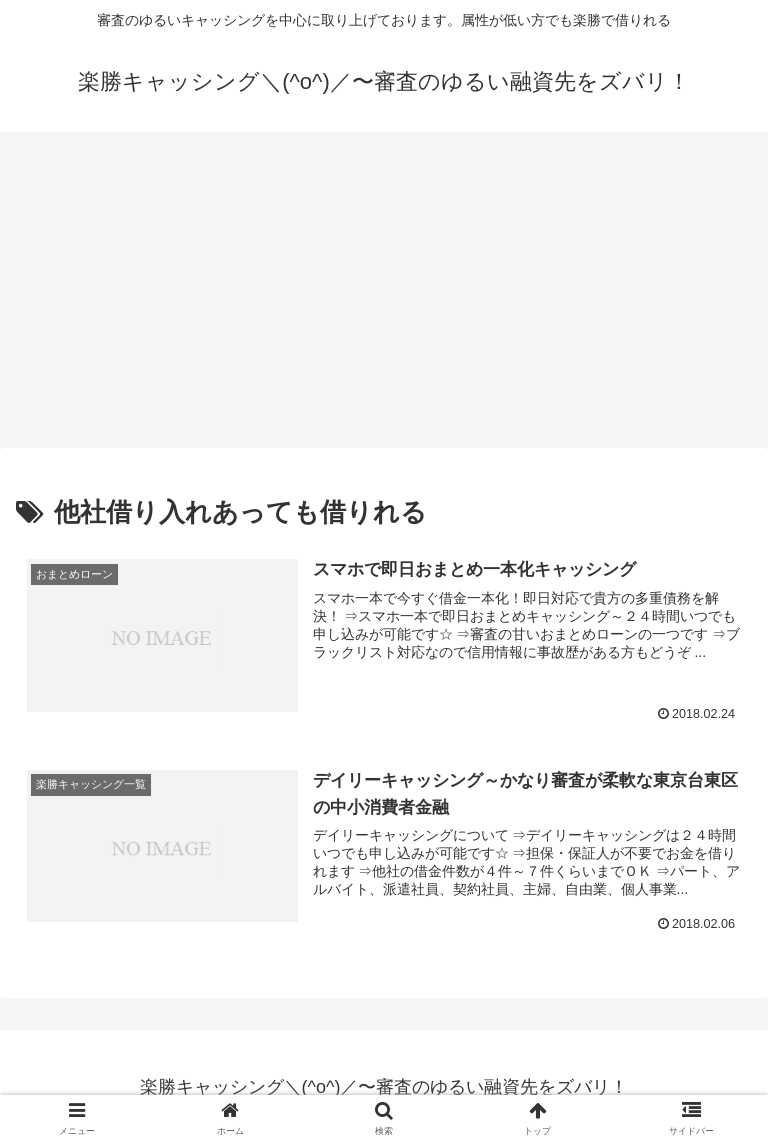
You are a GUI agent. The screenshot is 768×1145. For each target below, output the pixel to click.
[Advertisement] (384, 296)
